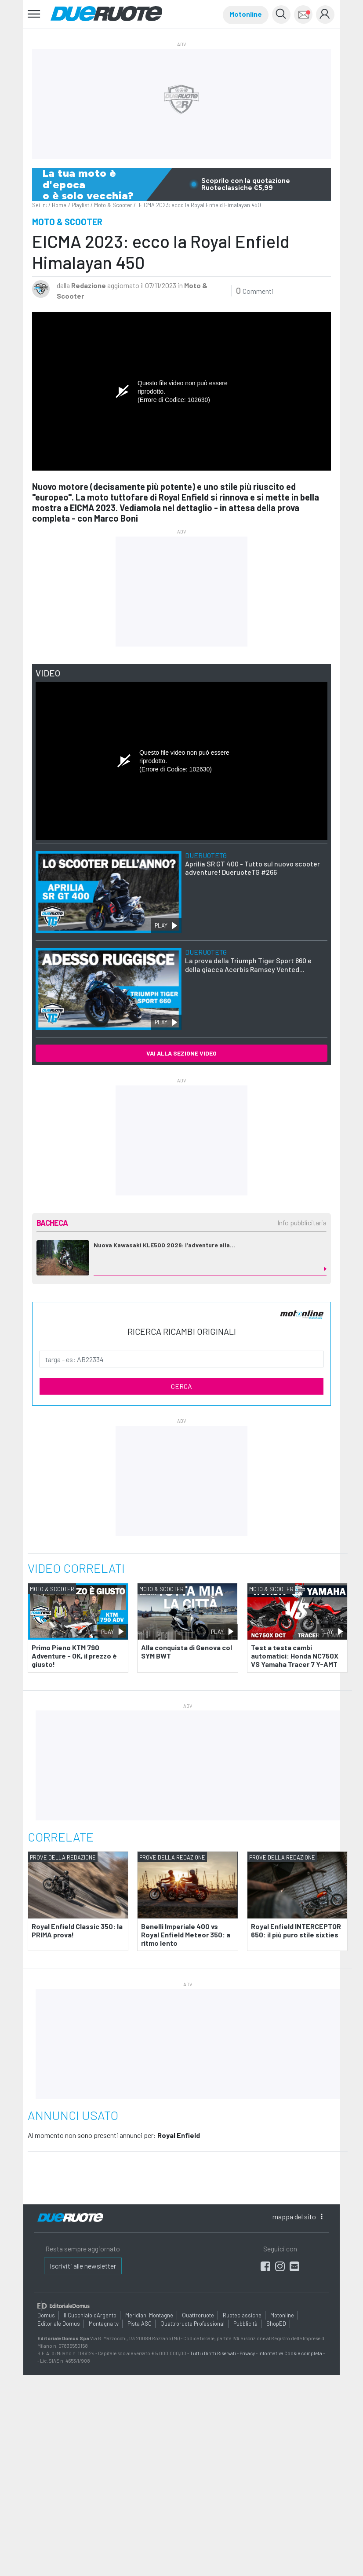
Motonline (245, 14)
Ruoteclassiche (242, 2314)
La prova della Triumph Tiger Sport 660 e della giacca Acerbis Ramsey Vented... (248, 960)
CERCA (181, 1386)
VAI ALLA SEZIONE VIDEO (181, 1053)
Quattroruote (198, 2314)
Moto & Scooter (113, 204)
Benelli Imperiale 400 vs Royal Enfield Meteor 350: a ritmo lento (185, 1934)
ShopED (276, 2323)
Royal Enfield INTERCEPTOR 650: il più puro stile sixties (296, 1930)
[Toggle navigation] (34, 14)
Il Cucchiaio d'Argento (90, 2314)
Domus (46, 2314)
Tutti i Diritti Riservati (213, 2353)
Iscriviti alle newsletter (83, 2266)
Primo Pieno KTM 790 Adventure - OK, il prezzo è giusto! (74, 1655)
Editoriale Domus (58, 2323)
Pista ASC (139, 2323)
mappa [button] (297, 2216)
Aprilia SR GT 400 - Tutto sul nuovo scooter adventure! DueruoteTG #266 (252, 863)
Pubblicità (245, 2323)
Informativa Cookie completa (290, 2353)
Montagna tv (104, 2323)
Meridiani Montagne (149, 2314)
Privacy (247, 2353)
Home (59, 204)
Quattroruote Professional (192, 2323)
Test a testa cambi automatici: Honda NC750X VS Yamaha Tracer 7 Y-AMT (294, 1655)
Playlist (80, 204)
